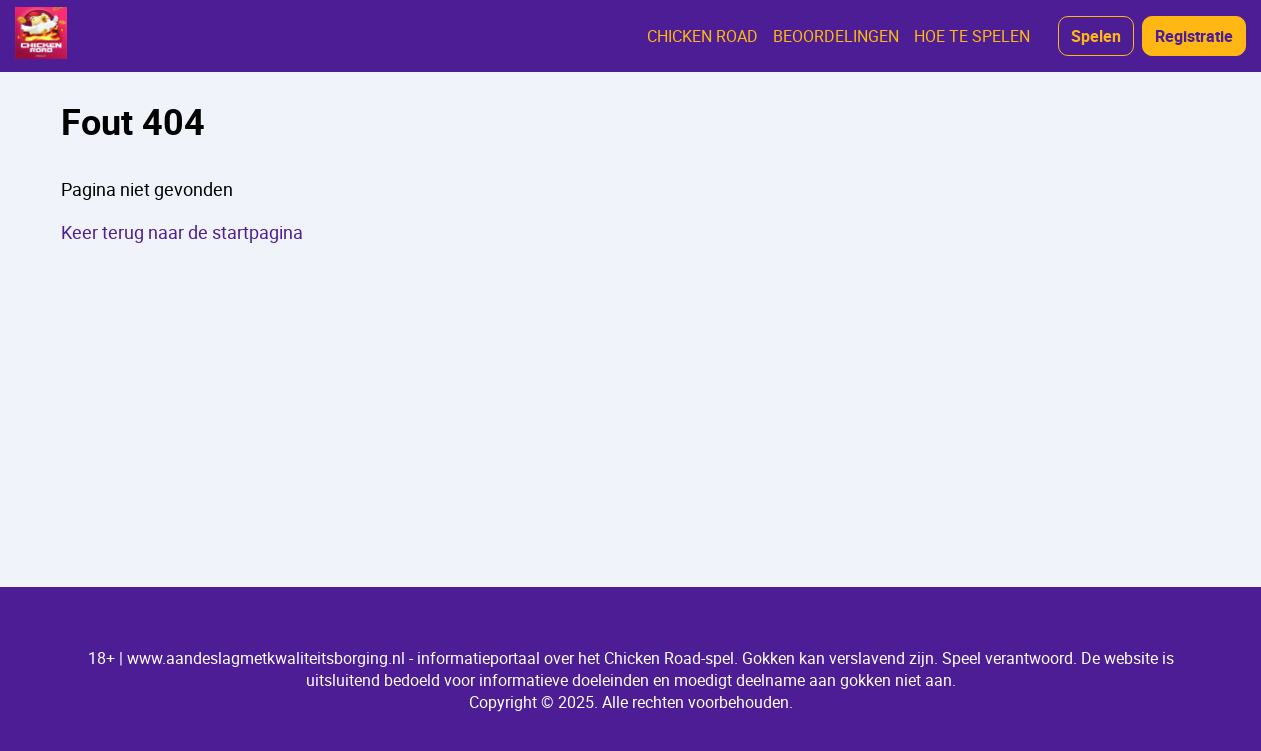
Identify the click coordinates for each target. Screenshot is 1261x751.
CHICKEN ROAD (702, 36)
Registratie (1194, 36)
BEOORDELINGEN (836, 36)
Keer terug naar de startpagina (182, 232)
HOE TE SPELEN (972, 36)
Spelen (1096, 36)
